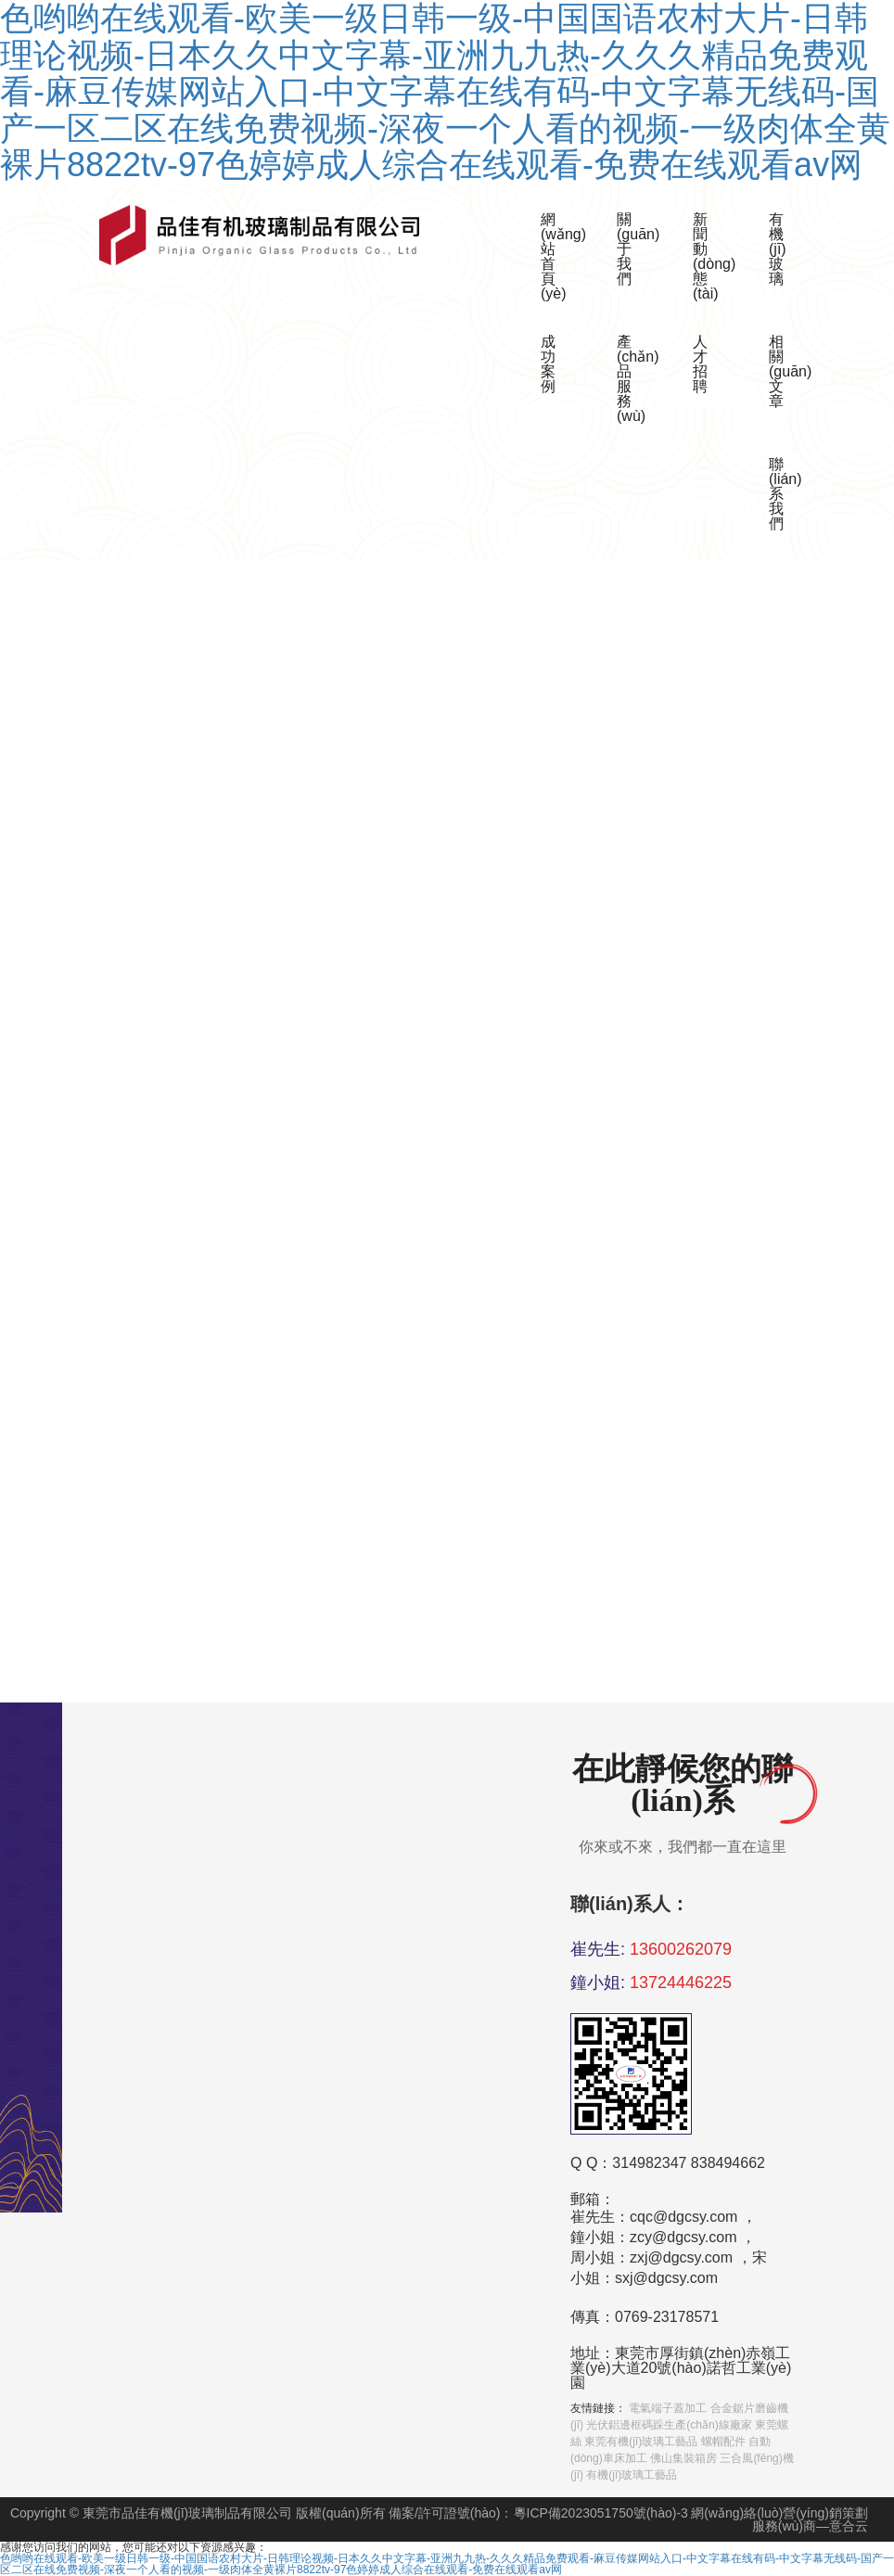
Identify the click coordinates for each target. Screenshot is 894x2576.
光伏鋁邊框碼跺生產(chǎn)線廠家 (668, 2424)
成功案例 (548, 364)
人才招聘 (700, 364)
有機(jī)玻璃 (777, 249)
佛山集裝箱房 (683, 2458)
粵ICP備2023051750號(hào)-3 (601, 2513)
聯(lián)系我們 (782, 493)
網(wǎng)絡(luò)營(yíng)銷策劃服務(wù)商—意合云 (779, 2519)
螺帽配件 (723, 2441)
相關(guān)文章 (782, 371)
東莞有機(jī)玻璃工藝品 (640, 2441)
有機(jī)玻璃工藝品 (631, 2474)
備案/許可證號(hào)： (451, 2513)
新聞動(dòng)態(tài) (706, 256)
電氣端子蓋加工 (668, 2408)
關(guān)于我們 (630, 249)
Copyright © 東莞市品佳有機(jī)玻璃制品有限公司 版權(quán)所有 (198, 2513)
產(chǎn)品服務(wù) (630, 379)
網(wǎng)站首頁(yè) (554, 256)
